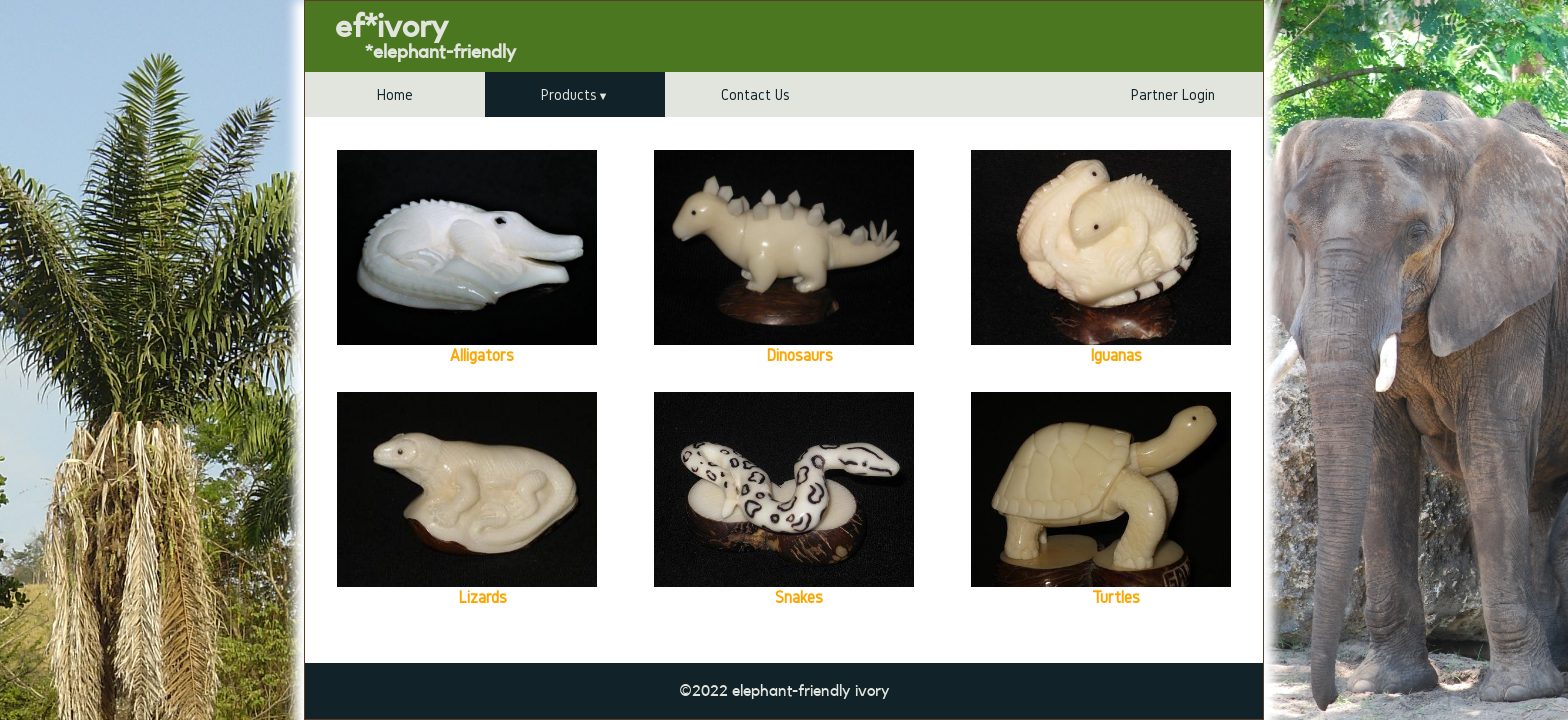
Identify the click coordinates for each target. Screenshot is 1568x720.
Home (395, 94)
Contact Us (755, 94)
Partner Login (1173, 94)
